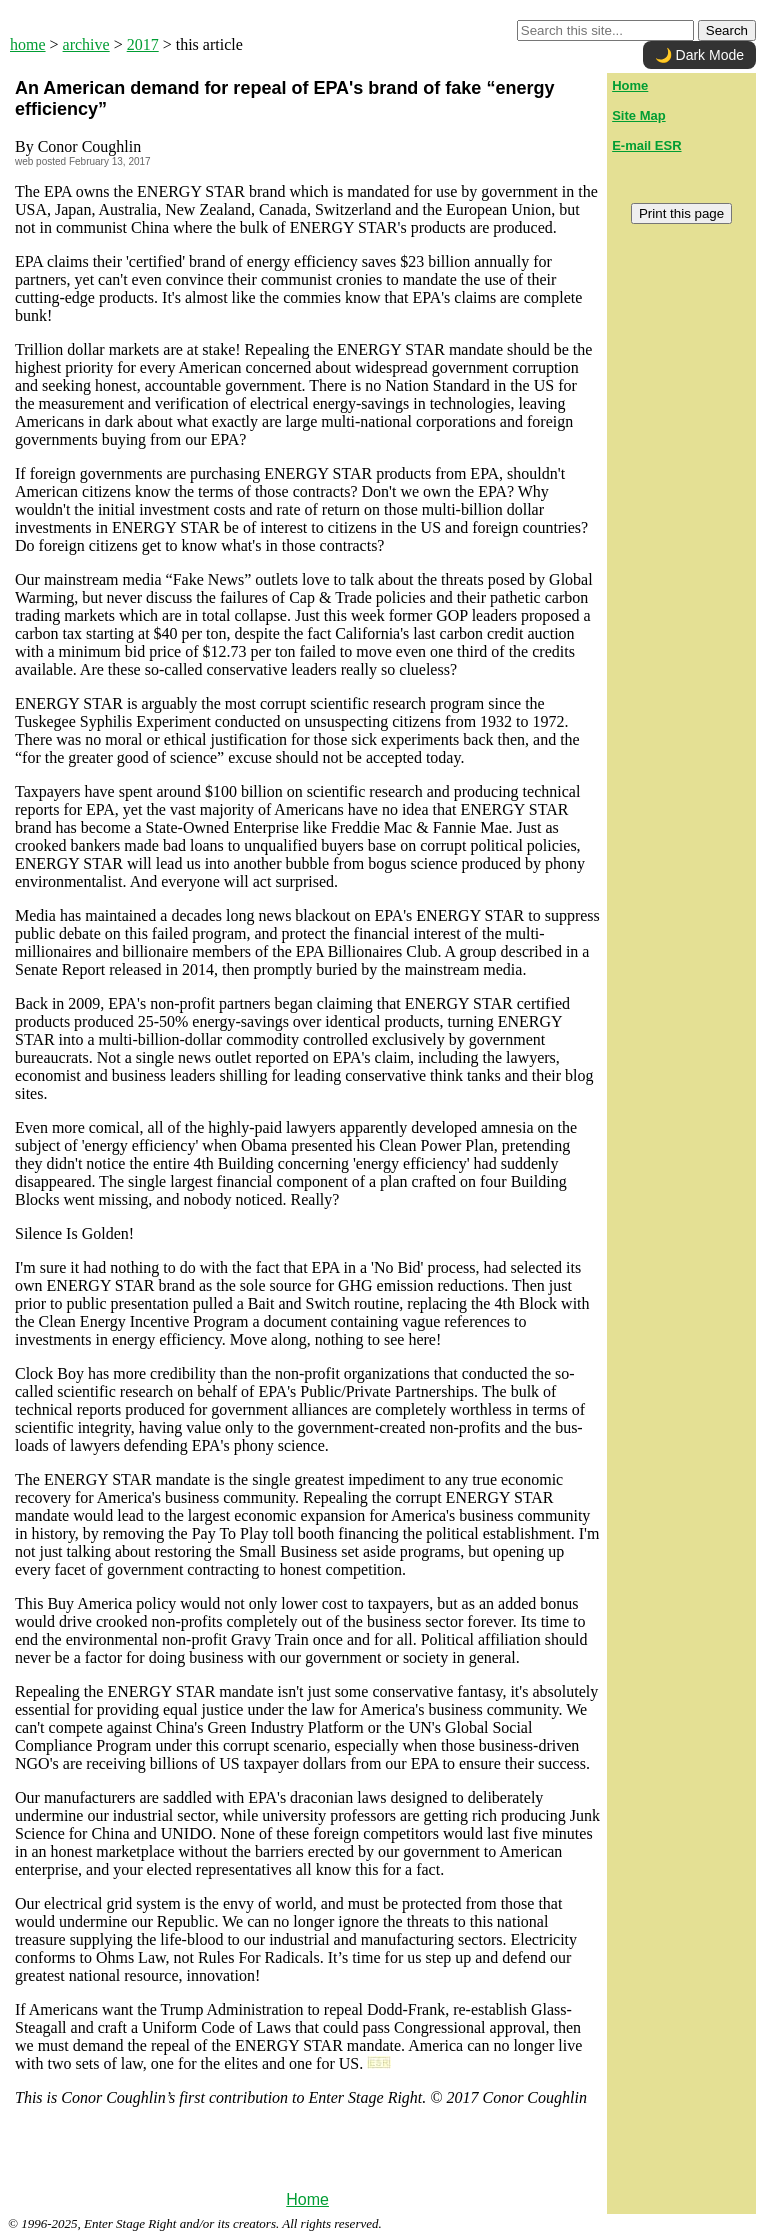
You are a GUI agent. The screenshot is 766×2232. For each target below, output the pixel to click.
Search (727, 30)
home (28, 44)
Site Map (638, 115)
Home (307, 2199)
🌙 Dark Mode (699, 55)
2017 (143, 44)
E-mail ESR (646, 145)
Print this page (681, 213)
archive (86, 44)
